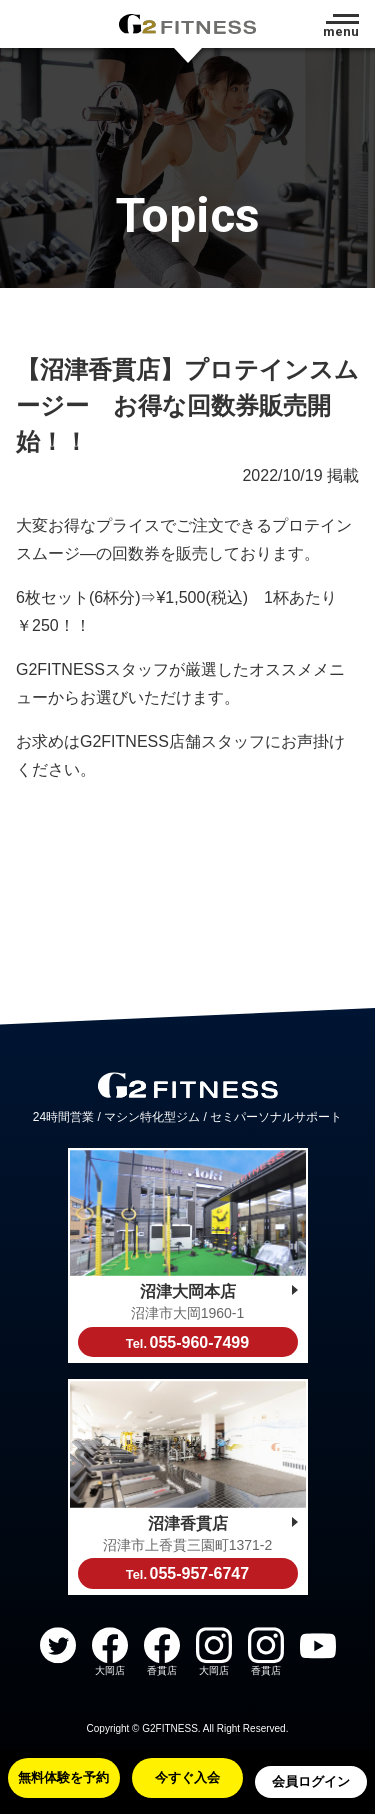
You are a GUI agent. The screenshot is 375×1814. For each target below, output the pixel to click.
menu (341, 31)
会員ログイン (311, 1781)
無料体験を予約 (63, 1777)
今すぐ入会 (187, 1777)
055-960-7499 (187, 1342)
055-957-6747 (187, 1573)
